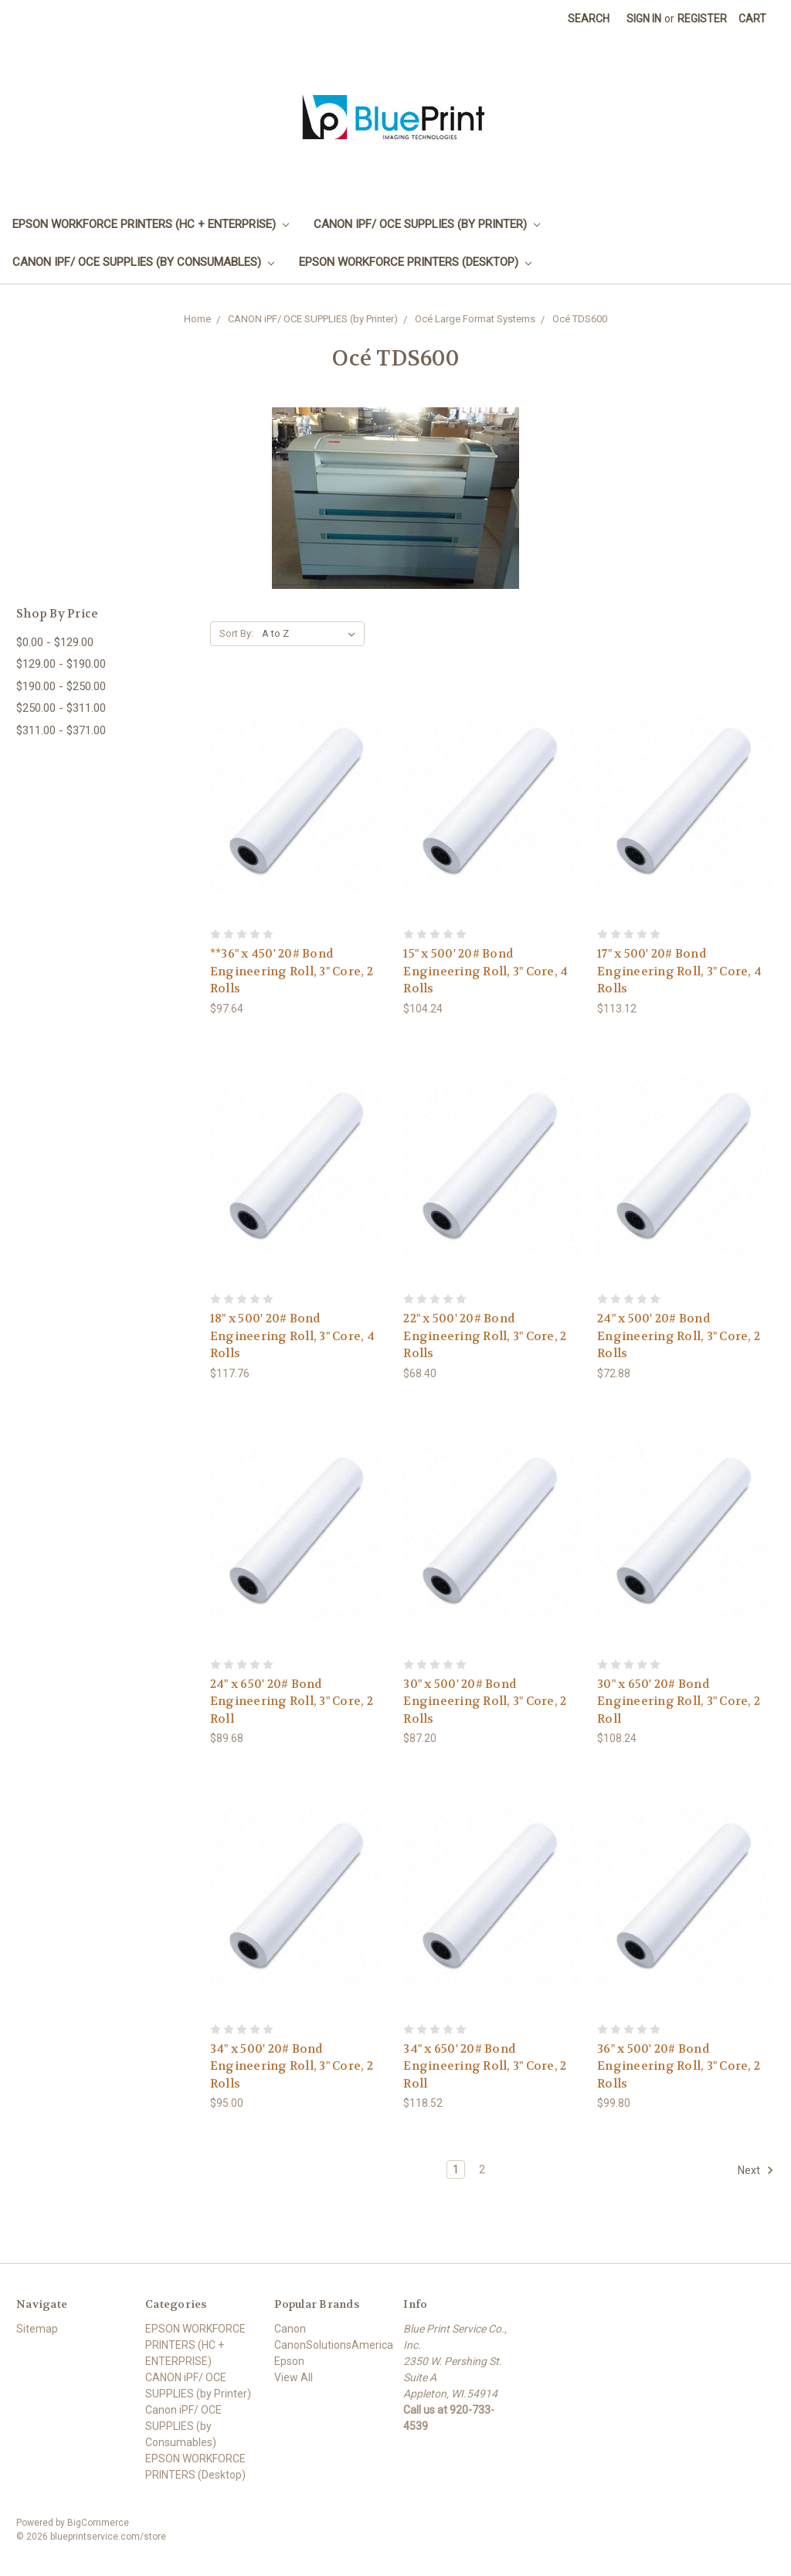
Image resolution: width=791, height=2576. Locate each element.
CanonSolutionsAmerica (333, 2345)
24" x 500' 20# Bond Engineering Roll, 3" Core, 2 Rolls (678, 1336)
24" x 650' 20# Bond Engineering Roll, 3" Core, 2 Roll (291, 1701)
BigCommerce (98, 2522)
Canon (290, 2328)
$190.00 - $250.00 (61, 686)
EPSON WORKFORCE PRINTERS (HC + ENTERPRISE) (150, 224)
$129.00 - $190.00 (61, 664)
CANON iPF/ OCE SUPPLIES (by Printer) (427, 224)
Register (702, 18)
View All (293, 2377)
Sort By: (236, 633)
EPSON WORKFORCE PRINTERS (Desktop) (415, 262)
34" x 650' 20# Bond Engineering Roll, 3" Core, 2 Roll (484, 2066)
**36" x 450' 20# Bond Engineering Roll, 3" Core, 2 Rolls (291, 971)
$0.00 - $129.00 (54, 642)
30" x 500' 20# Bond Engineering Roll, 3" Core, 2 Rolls (484, 1701)
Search (588, 18)
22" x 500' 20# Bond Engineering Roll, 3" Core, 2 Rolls (484, 1336)
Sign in (643, 18)
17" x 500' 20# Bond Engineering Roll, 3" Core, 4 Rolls (679, 971)
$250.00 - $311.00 (61, 708)
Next (756, 2170)
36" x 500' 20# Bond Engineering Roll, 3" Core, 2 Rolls (678, 2066)
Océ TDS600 (579, 319)
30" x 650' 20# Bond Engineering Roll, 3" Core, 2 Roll (678, 1701)
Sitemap (37, 2328)
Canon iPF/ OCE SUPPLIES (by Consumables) (143, 262)
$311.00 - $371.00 (61, 730)
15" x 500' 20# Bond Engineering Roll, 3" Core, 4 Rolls (485, 971)
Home (197, 319)
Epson (289, 2361)
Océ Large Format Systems (475, 319)
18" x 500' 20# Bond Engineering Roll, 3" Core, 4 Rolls (292, 1336)
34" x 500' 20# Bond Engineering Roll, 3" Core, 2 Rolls (291, 2066)
